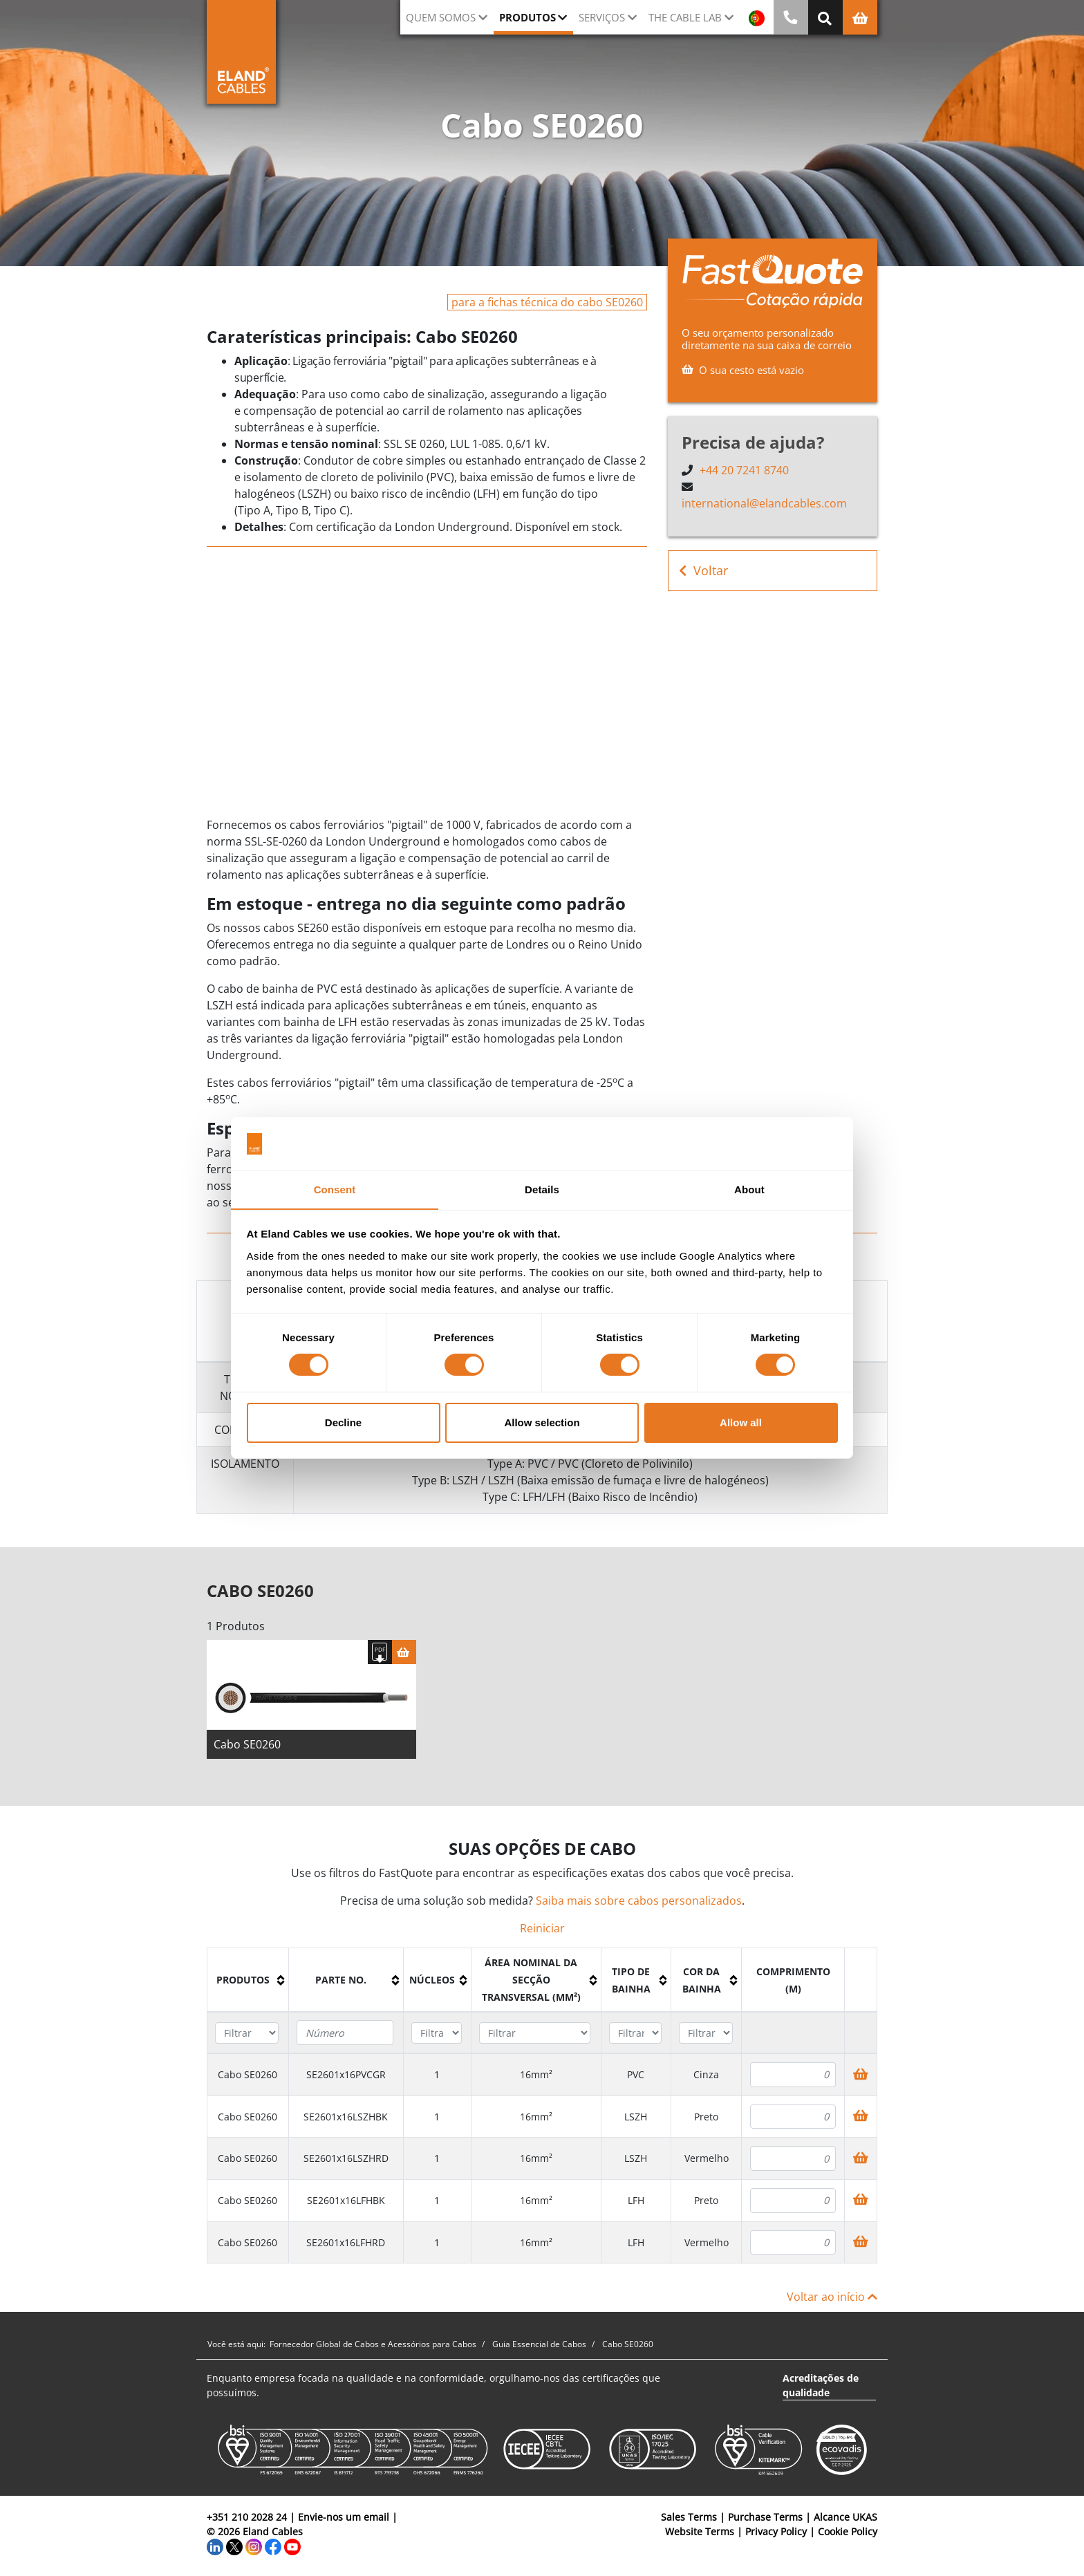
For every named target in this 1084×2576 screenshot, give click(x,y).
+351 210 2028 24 (247, 2519)
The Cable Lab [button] (685, 17)
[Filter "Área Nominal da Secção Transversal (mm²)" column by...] (534, 2035)
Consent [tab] (335, 1189)
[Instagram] (253, 2548)
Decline (343, 1422)
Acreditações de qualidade (821, 2388)
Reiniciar (542, 1931)
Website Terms (699, 2534)
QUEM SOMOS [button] (441, 17)
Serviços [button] (602, 17)
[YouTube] (292, 2548)
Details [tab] (542, 1189)
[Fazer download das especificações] (380, 1655)
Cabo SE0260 (247, 1747)
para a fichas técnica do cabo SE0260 (547, 302)
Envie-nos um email (343, 2519)
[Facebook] (273, 2548)
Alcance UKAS (845, 2519)
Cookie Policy (847, 2534)
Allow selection (541, 1422)
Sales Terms (689, 2519)
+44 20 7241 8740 (744, 470)
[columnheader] (248, 1983)
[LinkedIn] (215, 2548)
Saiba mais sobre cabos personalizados (639, 1903)
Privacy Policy (776, 2534)
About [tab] (749, 1189)
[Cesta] (404, 1655)
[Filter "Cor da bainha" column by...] (705, 2035)
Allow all (741, 1422)
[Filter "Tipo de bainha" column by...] (635, 2035)
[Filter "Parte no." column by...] (345, 2035)
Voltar (703, 570)
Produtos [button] (527, 17)
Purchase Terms (765, 2519)
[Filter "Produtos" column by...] (247, 2035)
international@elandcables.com (764, 503)
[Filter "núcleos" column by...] (436, 2035)
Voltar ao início (832, 2299)
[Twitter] (234, 2548)
